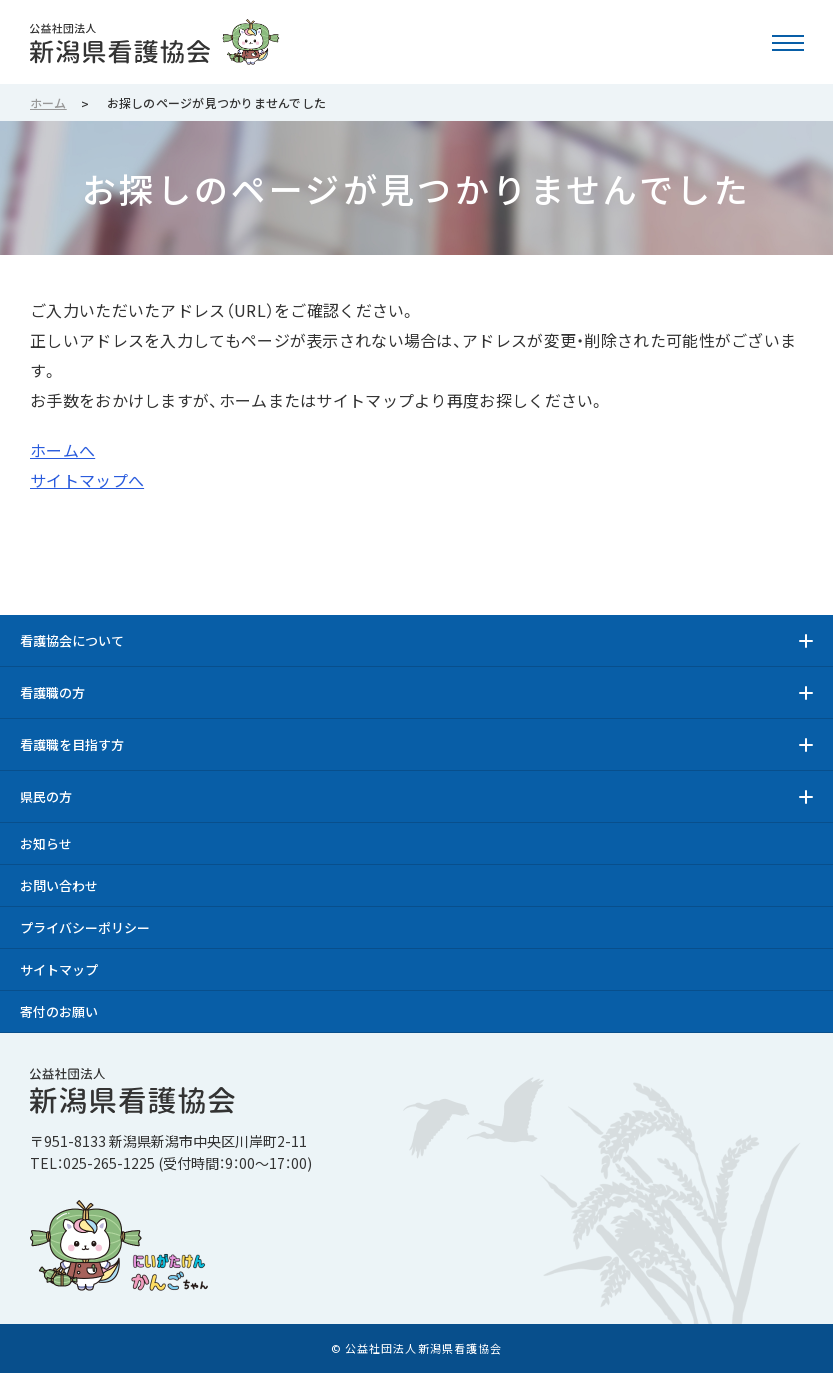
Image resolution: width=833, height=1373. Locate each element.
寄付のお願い (59, 1011)
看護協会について (72, 640)
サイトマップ (59, 969)
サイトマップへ (87, 480)
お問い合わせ (59, 885)
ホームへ (62, 450)
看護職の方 (52, 692)
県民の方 (46, 796)
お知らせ (46, 843)
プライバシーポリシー (85, 927)
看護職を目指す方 (72, 744)
